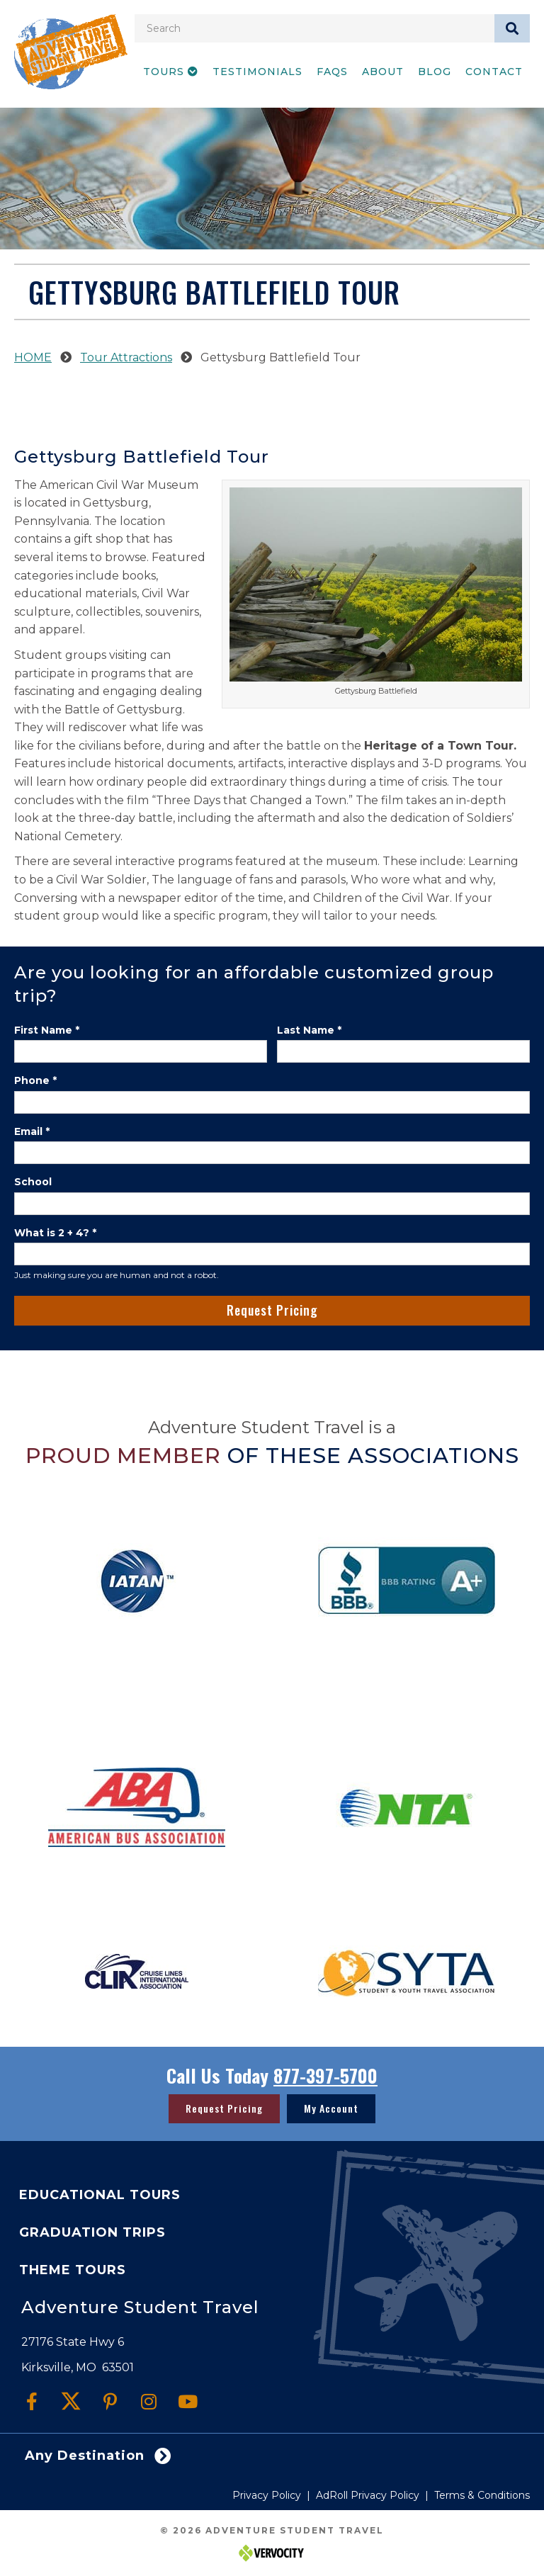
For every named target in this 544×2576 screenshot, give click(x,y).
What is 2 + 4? (55, 1232)
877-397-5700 (325, 2075)
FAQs (332, 71)
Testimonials (257, 71)
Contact (494, 71)
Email (32, 1131)
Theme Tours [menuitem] (72, 2270)
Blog (434, 71)
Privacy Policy (266, 2495)
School (33, 1181)
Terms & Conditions (482, 2495)
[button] (32, 2401)
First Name (46, 1030)
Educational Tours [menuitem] (100, 2195)
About (383, 71)
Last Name (309, 1030)
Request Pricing (272, 1310)
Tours (170, 71)
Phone (35, 1080)
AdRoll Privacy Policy (367, 2495)
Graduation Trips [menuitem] (92, 2232)
